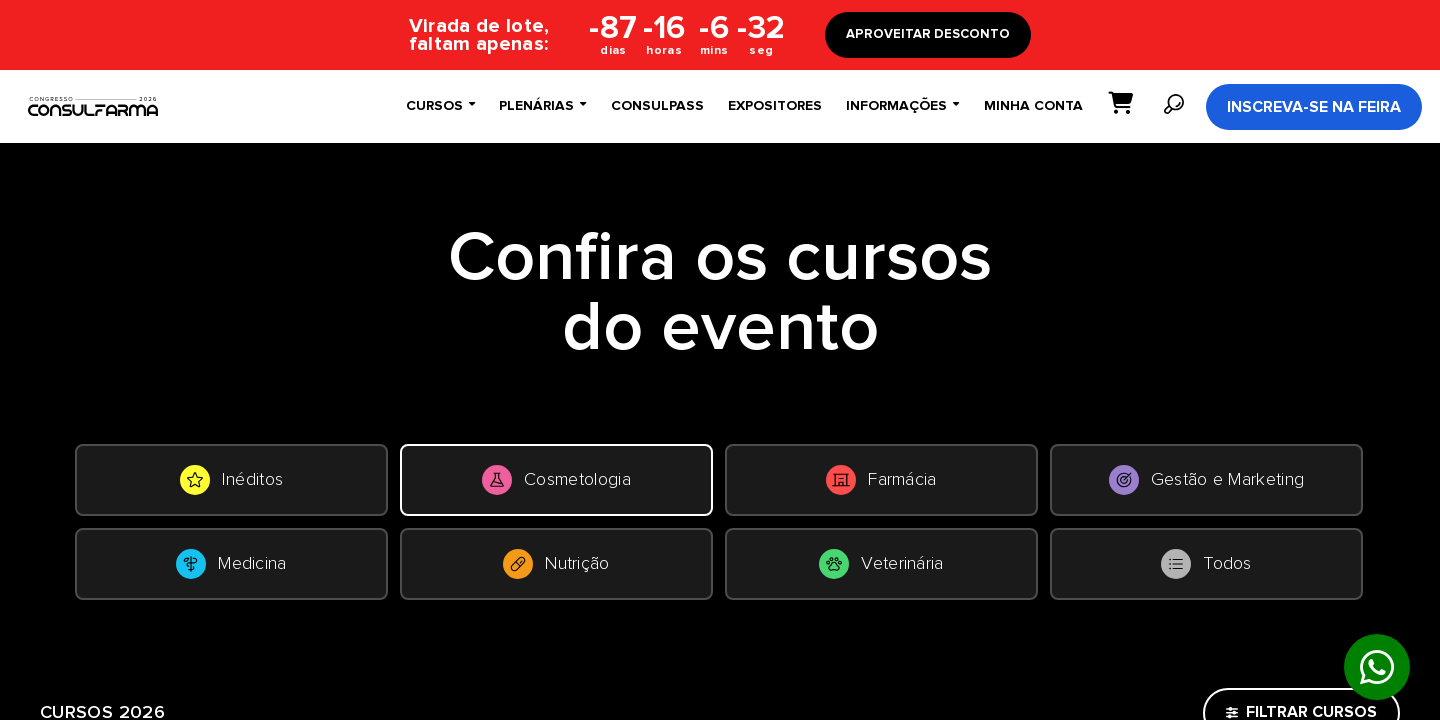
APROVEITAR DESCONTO (928, 34)
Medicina (231, 564)
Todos (1206, 564)
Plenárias (542, 105)
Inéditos (232, 480)
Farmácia (881, 480)
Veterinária (881, 564)
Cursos (440, 105)
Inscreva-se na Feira (1314, 107)
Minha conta (1033, 106)
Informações (902, 105)
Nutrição (556, 564)
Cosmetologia (556, 480)
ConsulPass (657, 106)
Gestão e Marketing (1207, 480)
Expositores (775, 106)
